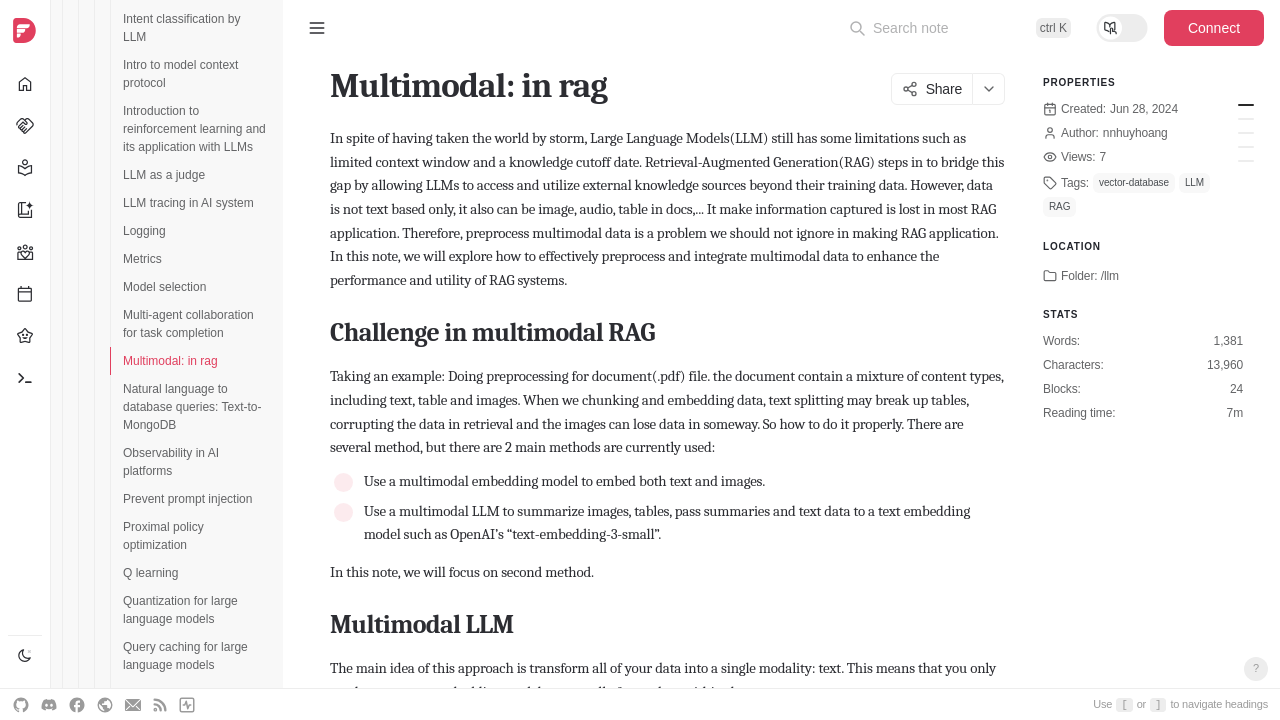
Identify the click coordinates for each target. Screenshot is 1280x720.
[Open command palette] (960, 28)
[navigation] (25, 360)
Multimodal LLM (1246, 119)
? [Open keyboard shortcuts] (1256, 668)
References (1246, 161)
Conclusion (1246, 147)
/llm (1110, 276)
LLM (1194, 182)
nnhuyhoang (1135, 133)
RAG (1059, 206)
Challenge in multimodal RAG (1246, 105)
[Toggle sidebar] (317, 28)
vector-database (1134, 182)
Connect (1214, 28)
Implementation (1246, 133)
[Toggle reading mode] (1122, 28)
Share (932, 89)
